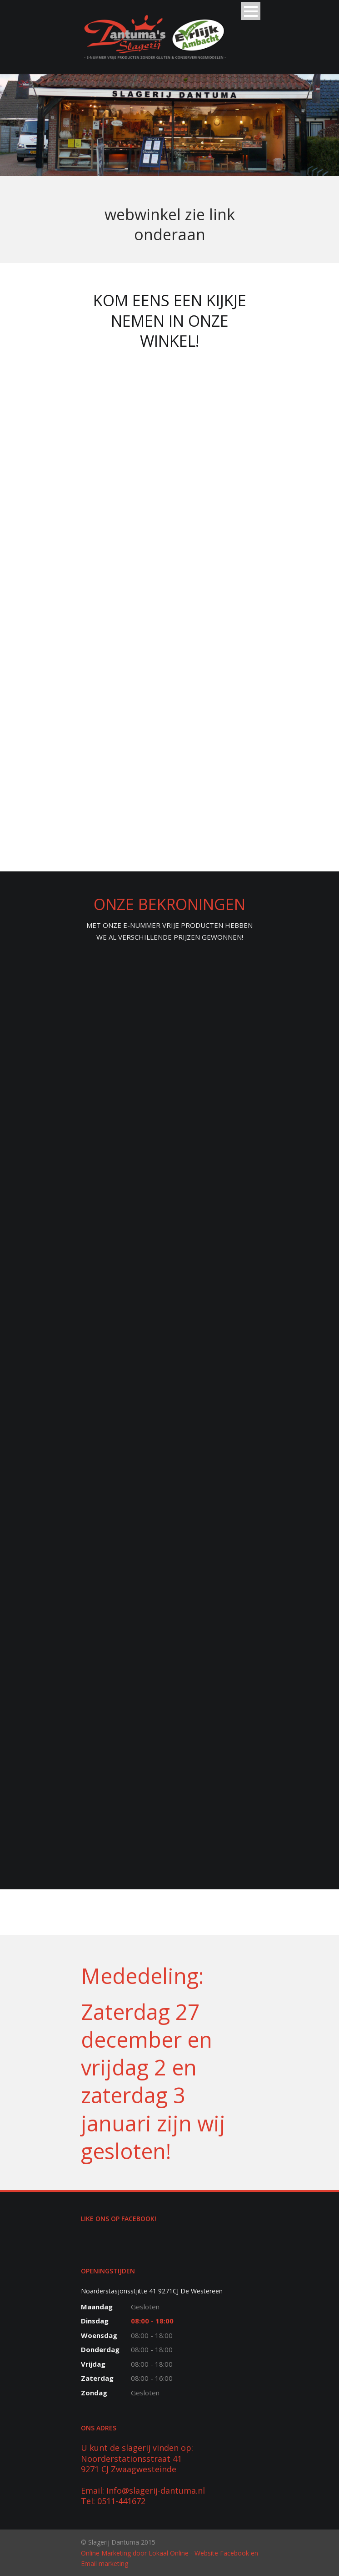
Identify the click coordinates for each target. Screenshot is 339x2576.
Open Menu (250, 11)
